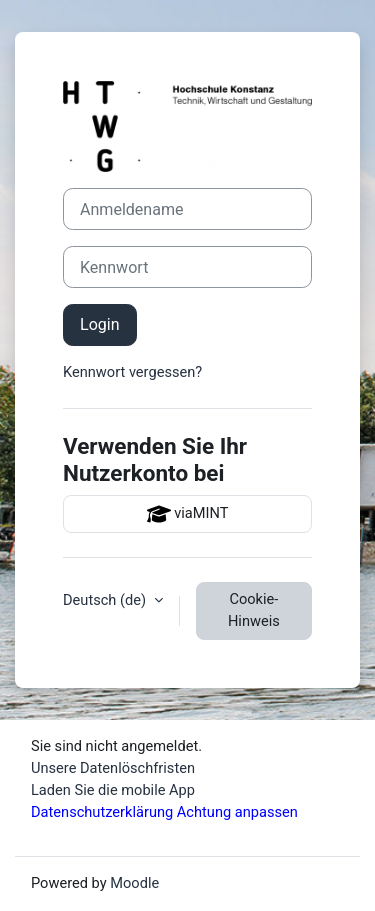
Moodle (134, 883)
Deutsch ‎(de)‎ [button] (106, 600)
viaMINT (188, 514)
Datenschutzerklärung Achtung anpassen (164, 812)
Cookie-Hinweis (254, 610)
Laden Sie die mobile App (113, 790)
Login (100, 324)
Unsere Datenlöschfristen (113, 768)
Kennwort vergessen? (132, 372)
